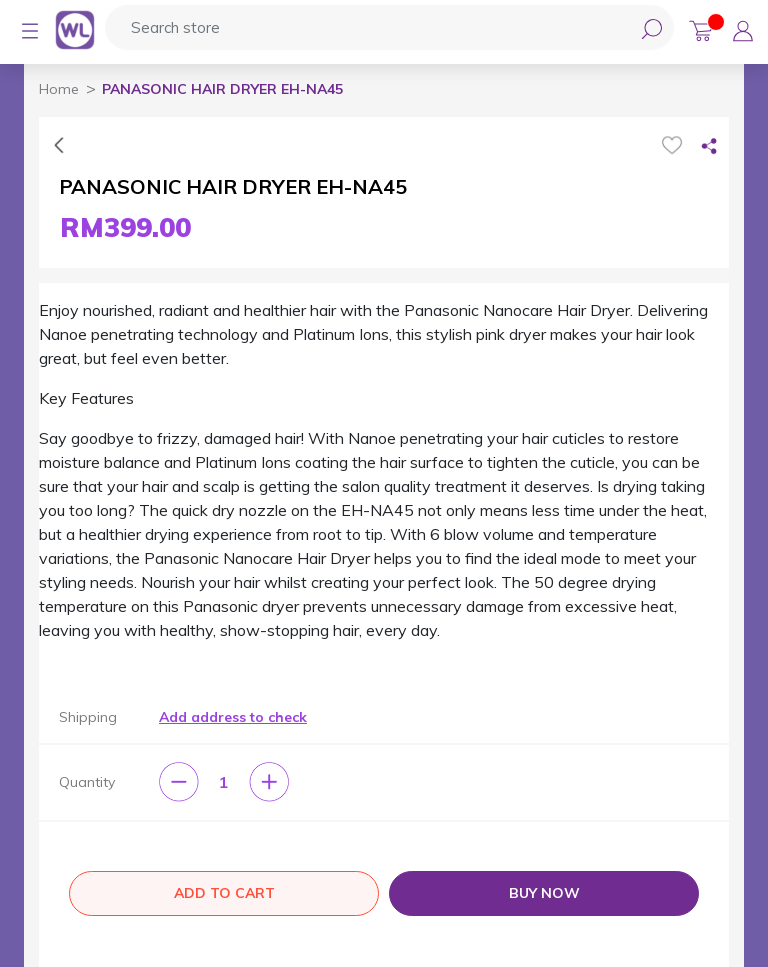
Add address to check (233, 717)
